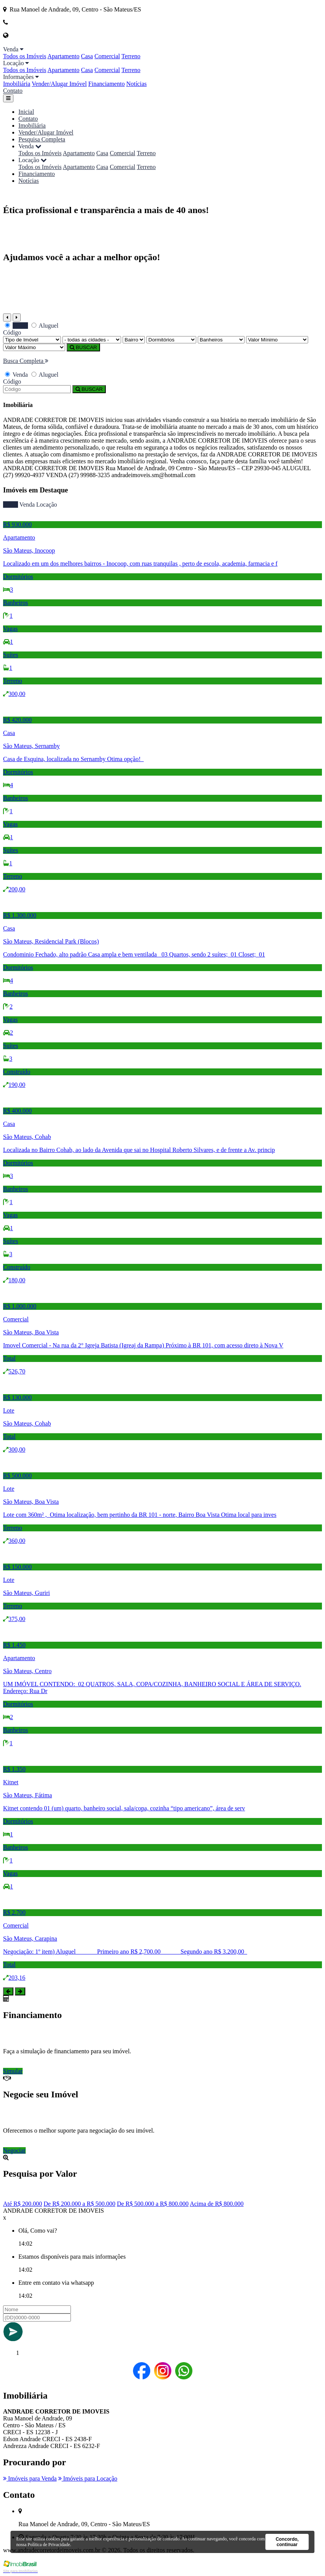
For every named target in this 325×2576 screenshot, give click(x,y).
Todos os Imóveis (24, 56)
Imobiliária (16, 83)
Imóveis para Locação (87, 2478)
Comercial (107, 56)
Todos (10, 504)
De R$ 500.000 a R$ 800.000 (153, 2203)
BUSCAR (83, 347)
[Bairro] (134, 339)
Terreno (131, 56)
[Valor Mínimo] (277, 339)
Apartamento (64, 56)
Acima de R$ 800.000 (216, 2203)
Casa (87, 56)
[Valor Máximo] (34, 347)
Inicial (26, 111)
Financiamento (106, 83)
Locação (46, 504)
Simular (13, 2071)
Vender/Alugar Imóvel (59, 83)
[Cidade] (91, 339)
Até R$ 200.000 (22, 2203)
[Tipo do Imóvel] (32, 339)
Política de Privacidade (49, 2544)
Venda (27, 504)
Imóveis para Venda (30, 2478)
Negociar (14, 2150)
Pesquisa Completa (41, 139)
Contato (13, 90)
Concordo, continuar (287, 2542)
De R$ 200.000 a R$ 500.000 (79, 2203)
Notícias (136, 83)
